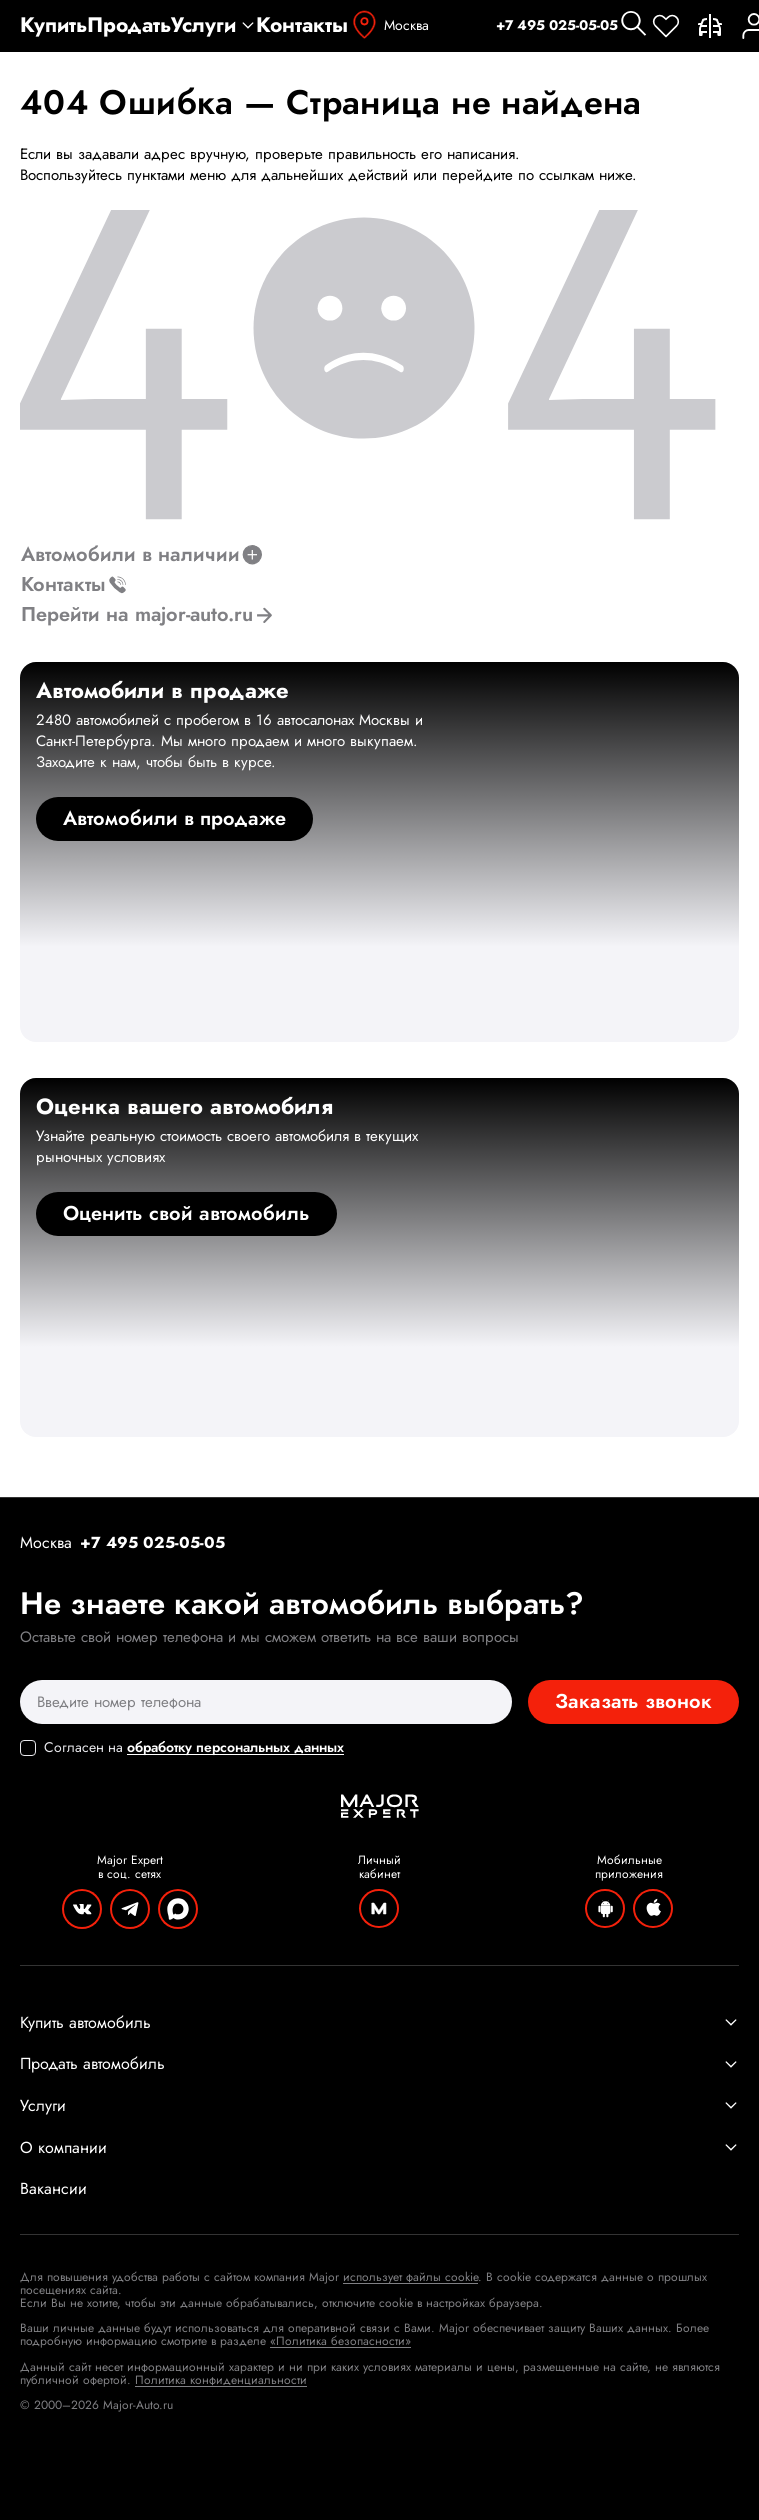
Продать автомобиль (379, 2064)
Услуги (213, 25)
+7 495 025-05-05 (557, 25)
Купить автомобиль (379, 2023)
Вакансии (53, 2189)
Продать (129, 25)
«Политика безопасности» (340, 2341)
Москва (388, 25)
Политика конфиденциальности (221, 2380)
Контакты (302, 25)
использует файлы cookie (410, 2277)
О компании (379, 2148)
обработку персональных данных (235, 1747)
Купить (53, 25)
